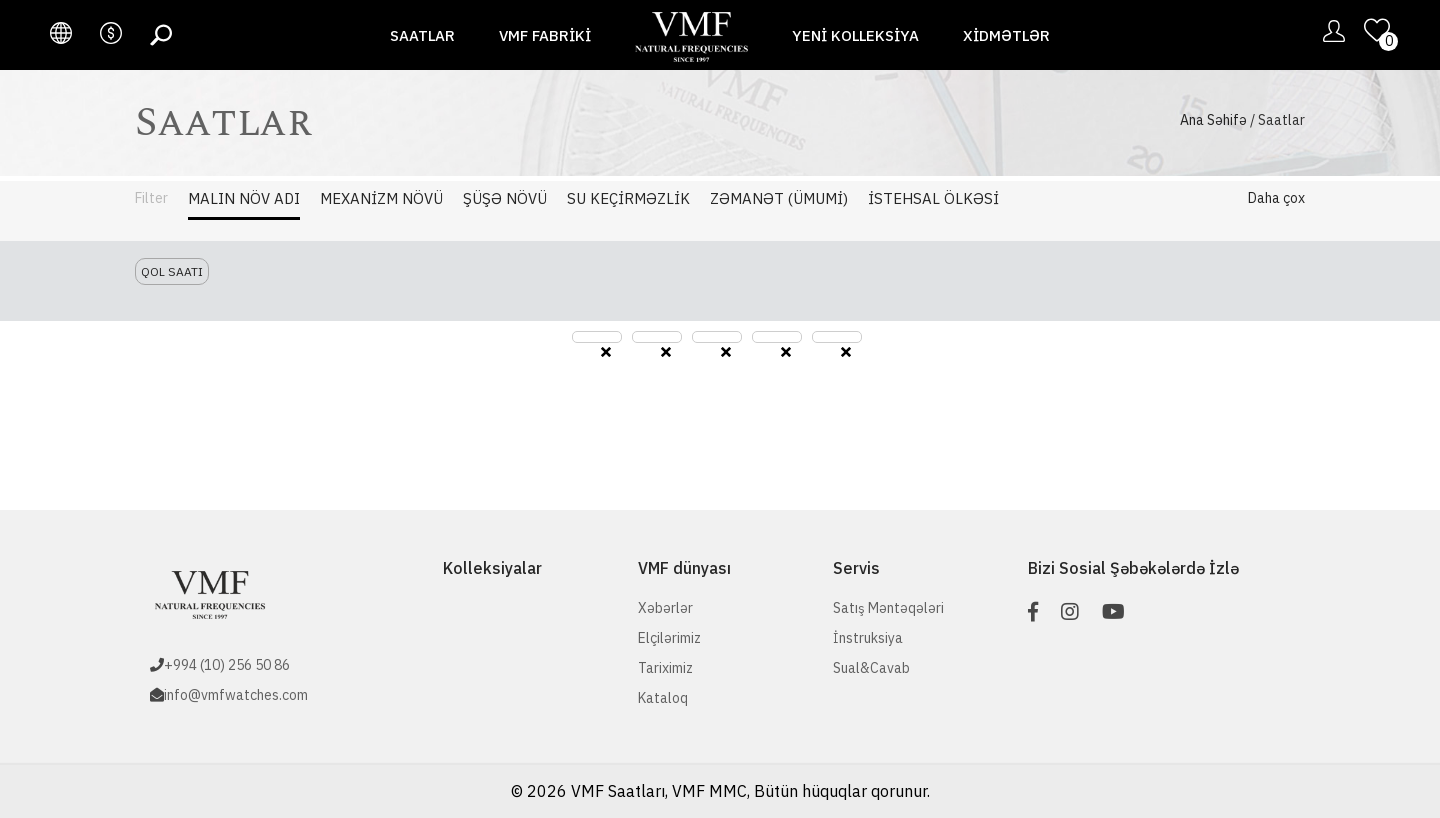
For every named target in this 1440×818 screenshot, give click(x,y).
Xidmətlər (1006, 35)
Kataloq (663, 698)
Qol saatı (172, 271)
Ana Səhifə (1213, 120)
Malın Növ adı (244, 198)
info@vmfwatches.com (236, 695)
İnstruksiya (868, 638)
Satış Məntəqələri (888, 608)
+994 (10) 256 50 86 (227, 665)
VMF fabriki (545, 35)
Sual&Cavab (871, 668)
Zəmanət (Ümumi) (779, 198)
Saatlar (422, 35)
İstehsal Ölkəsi (933, 198)
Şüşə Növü (505, 198)
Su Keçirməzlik (628, 198)
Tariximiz (665, 668)
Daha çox (1276, 198)
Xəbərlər (665, 608)
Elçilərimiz (669, 638)
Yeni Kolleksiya (855, 35)
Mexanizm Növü (381, 198)
